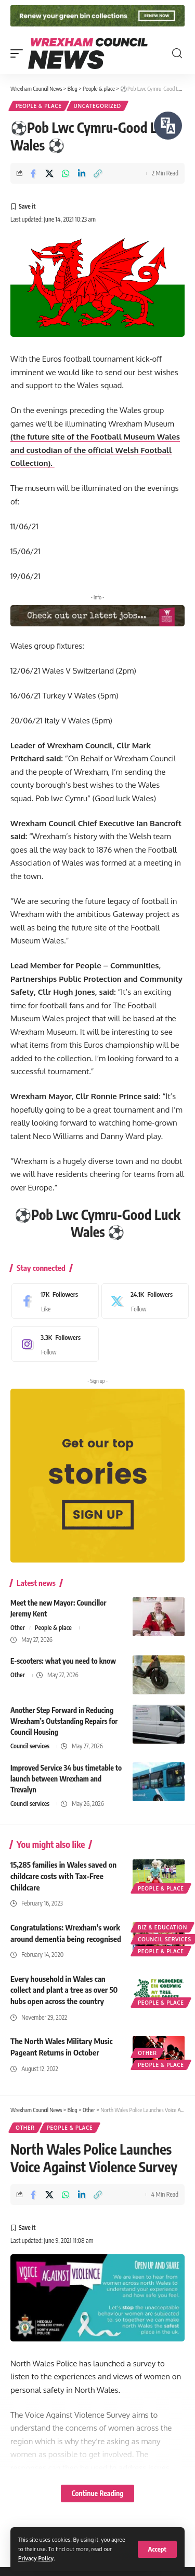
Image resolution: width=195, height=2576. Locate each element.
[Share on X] (49, 173)
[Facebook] (52, 1301)
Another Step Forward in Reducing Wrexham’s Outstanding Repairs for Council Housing (64, 1721)
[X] (142, 1301)
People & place (39, 106)
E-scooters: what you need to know (63, 1660)
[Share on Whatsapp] (65, 173)
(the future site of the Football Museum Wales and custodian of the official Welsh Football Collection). (95, 450)
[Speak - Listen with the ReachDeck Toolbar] (168, 126)
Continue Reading (97, 2493)
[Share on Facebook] (33, 173)
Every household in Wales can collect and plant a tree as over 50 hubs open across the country (64, 1990)
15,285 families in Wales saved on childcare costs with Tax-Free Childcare (63, 1876)
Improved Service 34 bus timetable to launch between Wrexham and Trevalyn (66, 1778)
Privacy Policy (36, 2558)
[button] (157, 2549)
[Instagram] (52, 1344)
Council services (29, 1746)
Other (17, 1628)
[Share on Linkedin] (81, 173)
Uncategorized (97, 106)
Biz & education (162, 1927)
